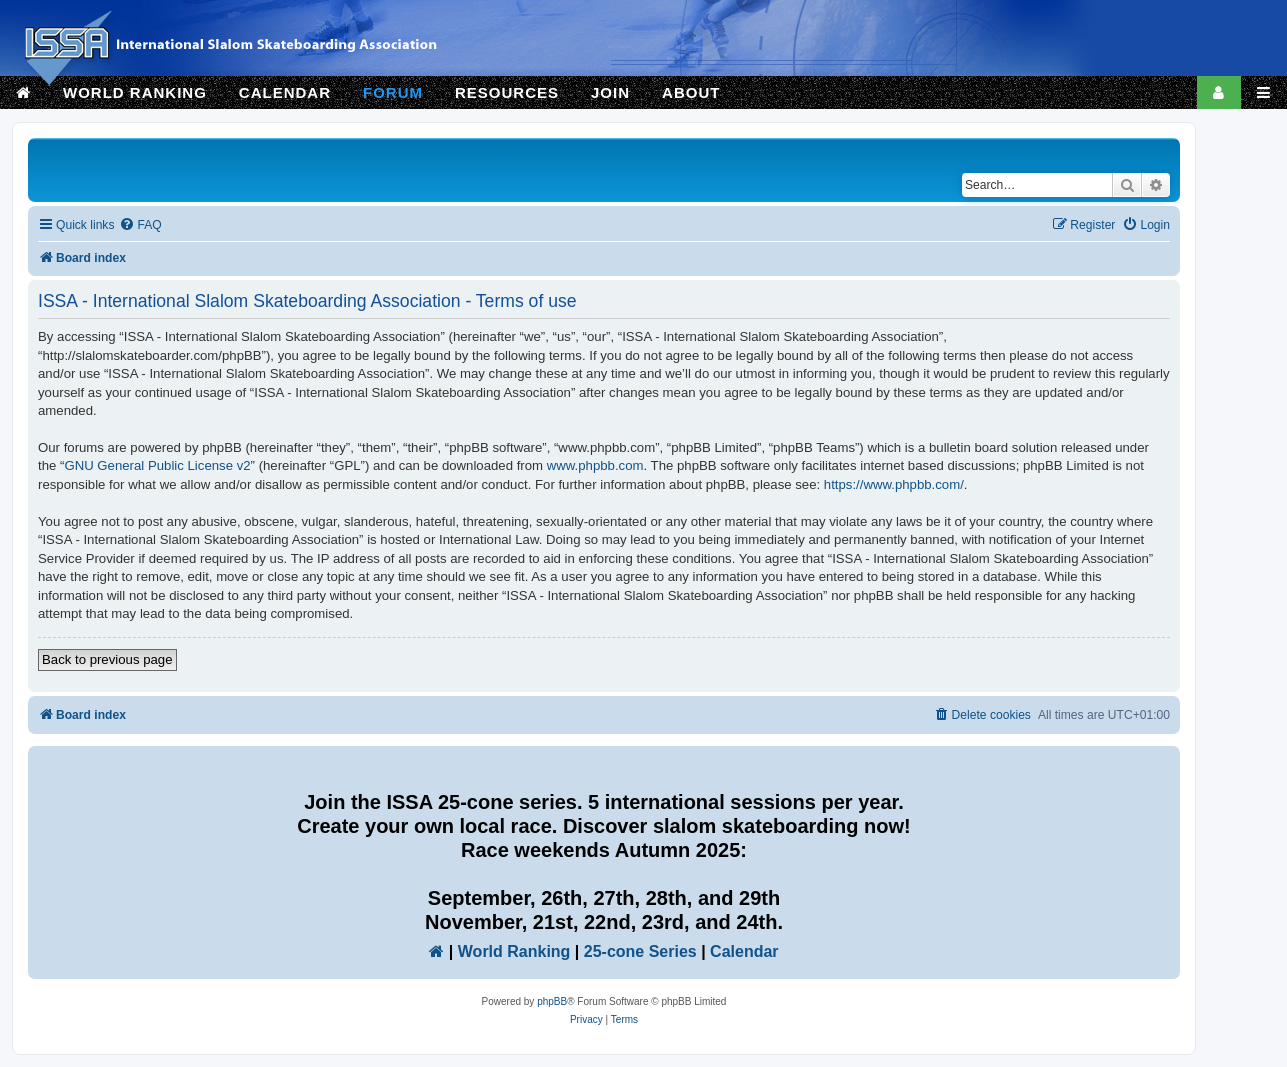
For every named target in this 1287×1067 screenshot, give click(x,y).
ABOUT (691, 92)
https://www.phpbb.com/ (894, 484)
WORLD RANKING (135, 92)
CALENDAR (285, 92)
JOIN (610, 92)
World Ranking (514, 951)
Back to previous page (107, 659)
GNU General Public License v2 (157, 465)
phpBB (552, 1001)
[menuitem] (140, 225)
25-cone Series (640, 951)
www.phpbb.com (595, 465)
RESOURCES (507, 92)
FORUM (393, 92)
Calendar (744, 951)
